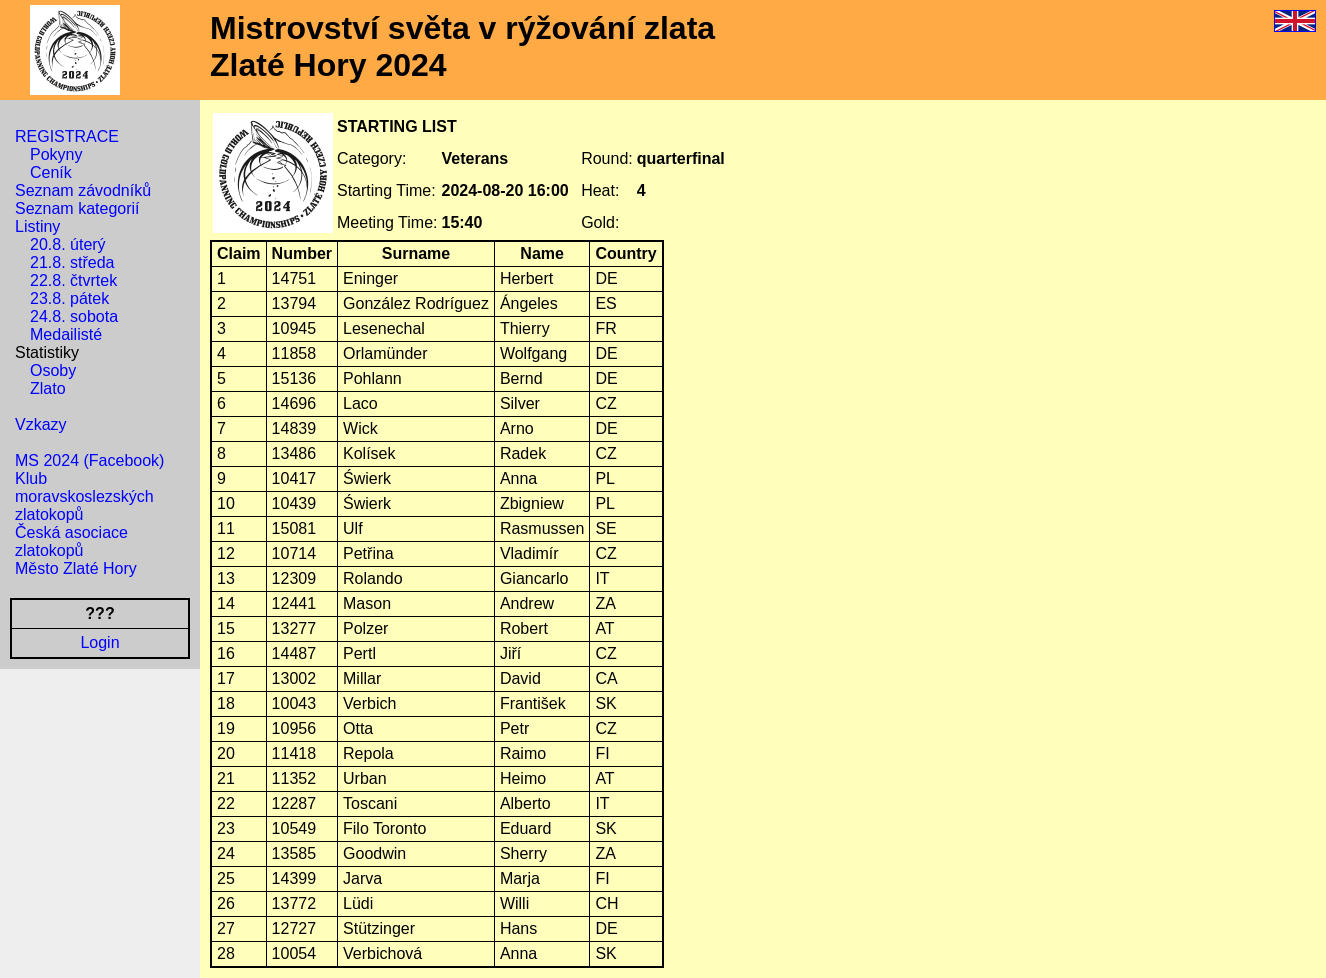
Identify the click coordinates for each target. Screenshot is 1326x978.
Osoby (53, 370)
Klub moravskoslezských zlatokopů (84, 496)
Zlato (48, 388)
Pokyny (56, 154)
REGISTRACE (67, 136)
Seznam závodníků (83, 190)
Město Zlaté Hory (76, 568)
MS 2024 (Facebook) (89, 460)
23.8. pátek (69, 298)
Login (99, 642)
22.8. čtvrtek (73, 280)
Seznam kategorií (77, 208)
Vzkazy (41, 424)
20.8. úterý (68, 244)
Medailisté (66, 334)
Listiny (37, 226)
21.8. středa (72, 262)
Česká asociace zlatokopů (71, 541)
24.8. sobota (74, 316)
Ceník (51, 172)
